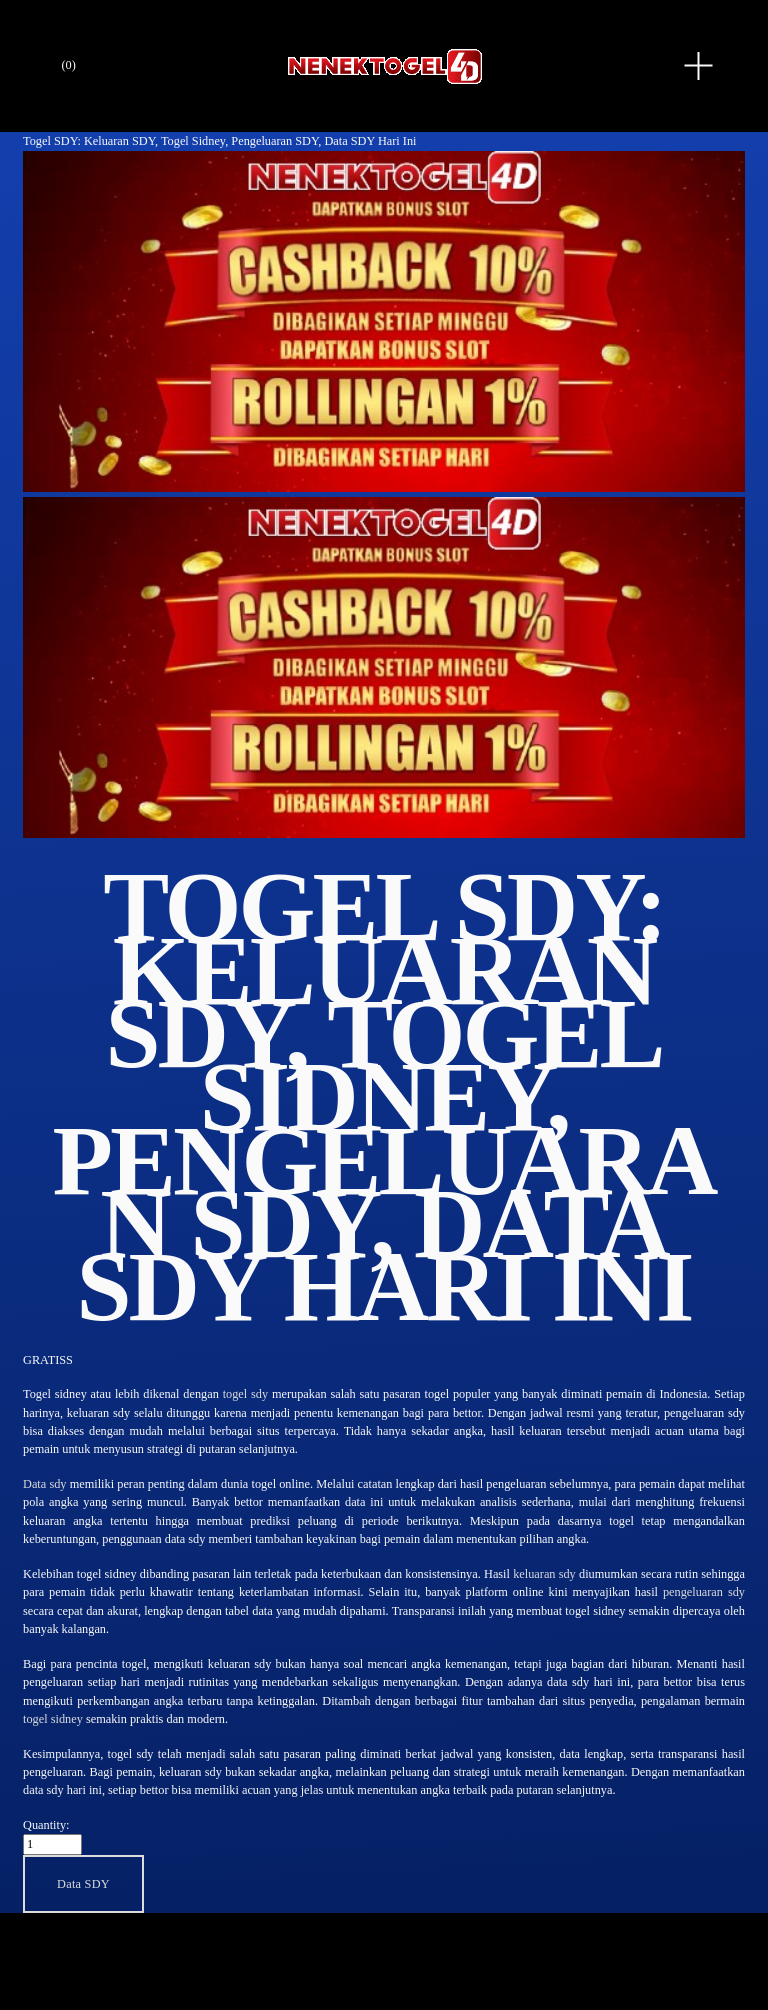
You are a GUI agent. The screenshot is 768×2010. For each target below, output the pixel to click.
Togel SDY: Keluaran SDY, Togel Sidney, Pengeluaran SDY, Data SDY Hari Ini (219, 141)
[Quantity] (52, 1844)
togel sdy (246, 1394)
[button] (83, 1883)
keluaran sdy (544, 1574)
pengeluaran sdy (704, 1592)
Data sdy (44, 1484)
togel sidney (53, 1719)
